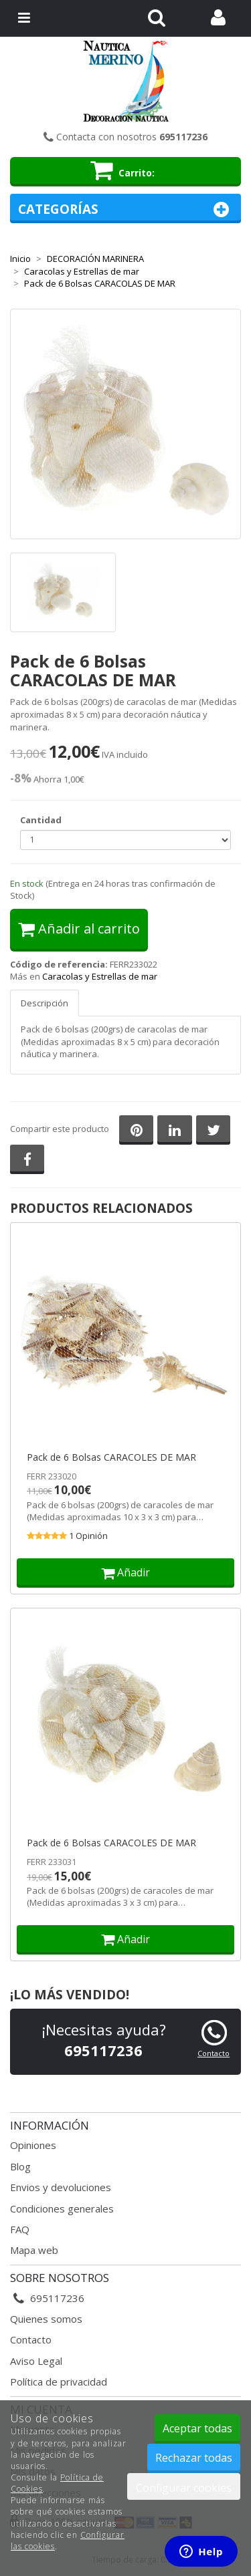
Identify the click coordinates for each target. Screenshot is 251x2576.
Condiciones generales (62, 2208)
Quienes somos (46, 2318)
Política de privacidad (58, 2381)
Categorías (125, 209)
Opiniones (33, 2145)
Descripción (44, 1003)
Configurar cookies (184, 2487)
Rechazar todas (193, 2457)
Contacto (213, 2053)
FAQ (19, 2229)
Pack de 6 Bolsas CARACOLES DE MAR (111, 1457)
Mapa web (34, 2250)
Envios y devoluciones (60, 2187)
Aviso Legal (36, 2361)
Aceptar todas (197, 2428)
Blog (20, 2166)
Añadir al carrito (79, 928)
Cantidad (41, 820)
